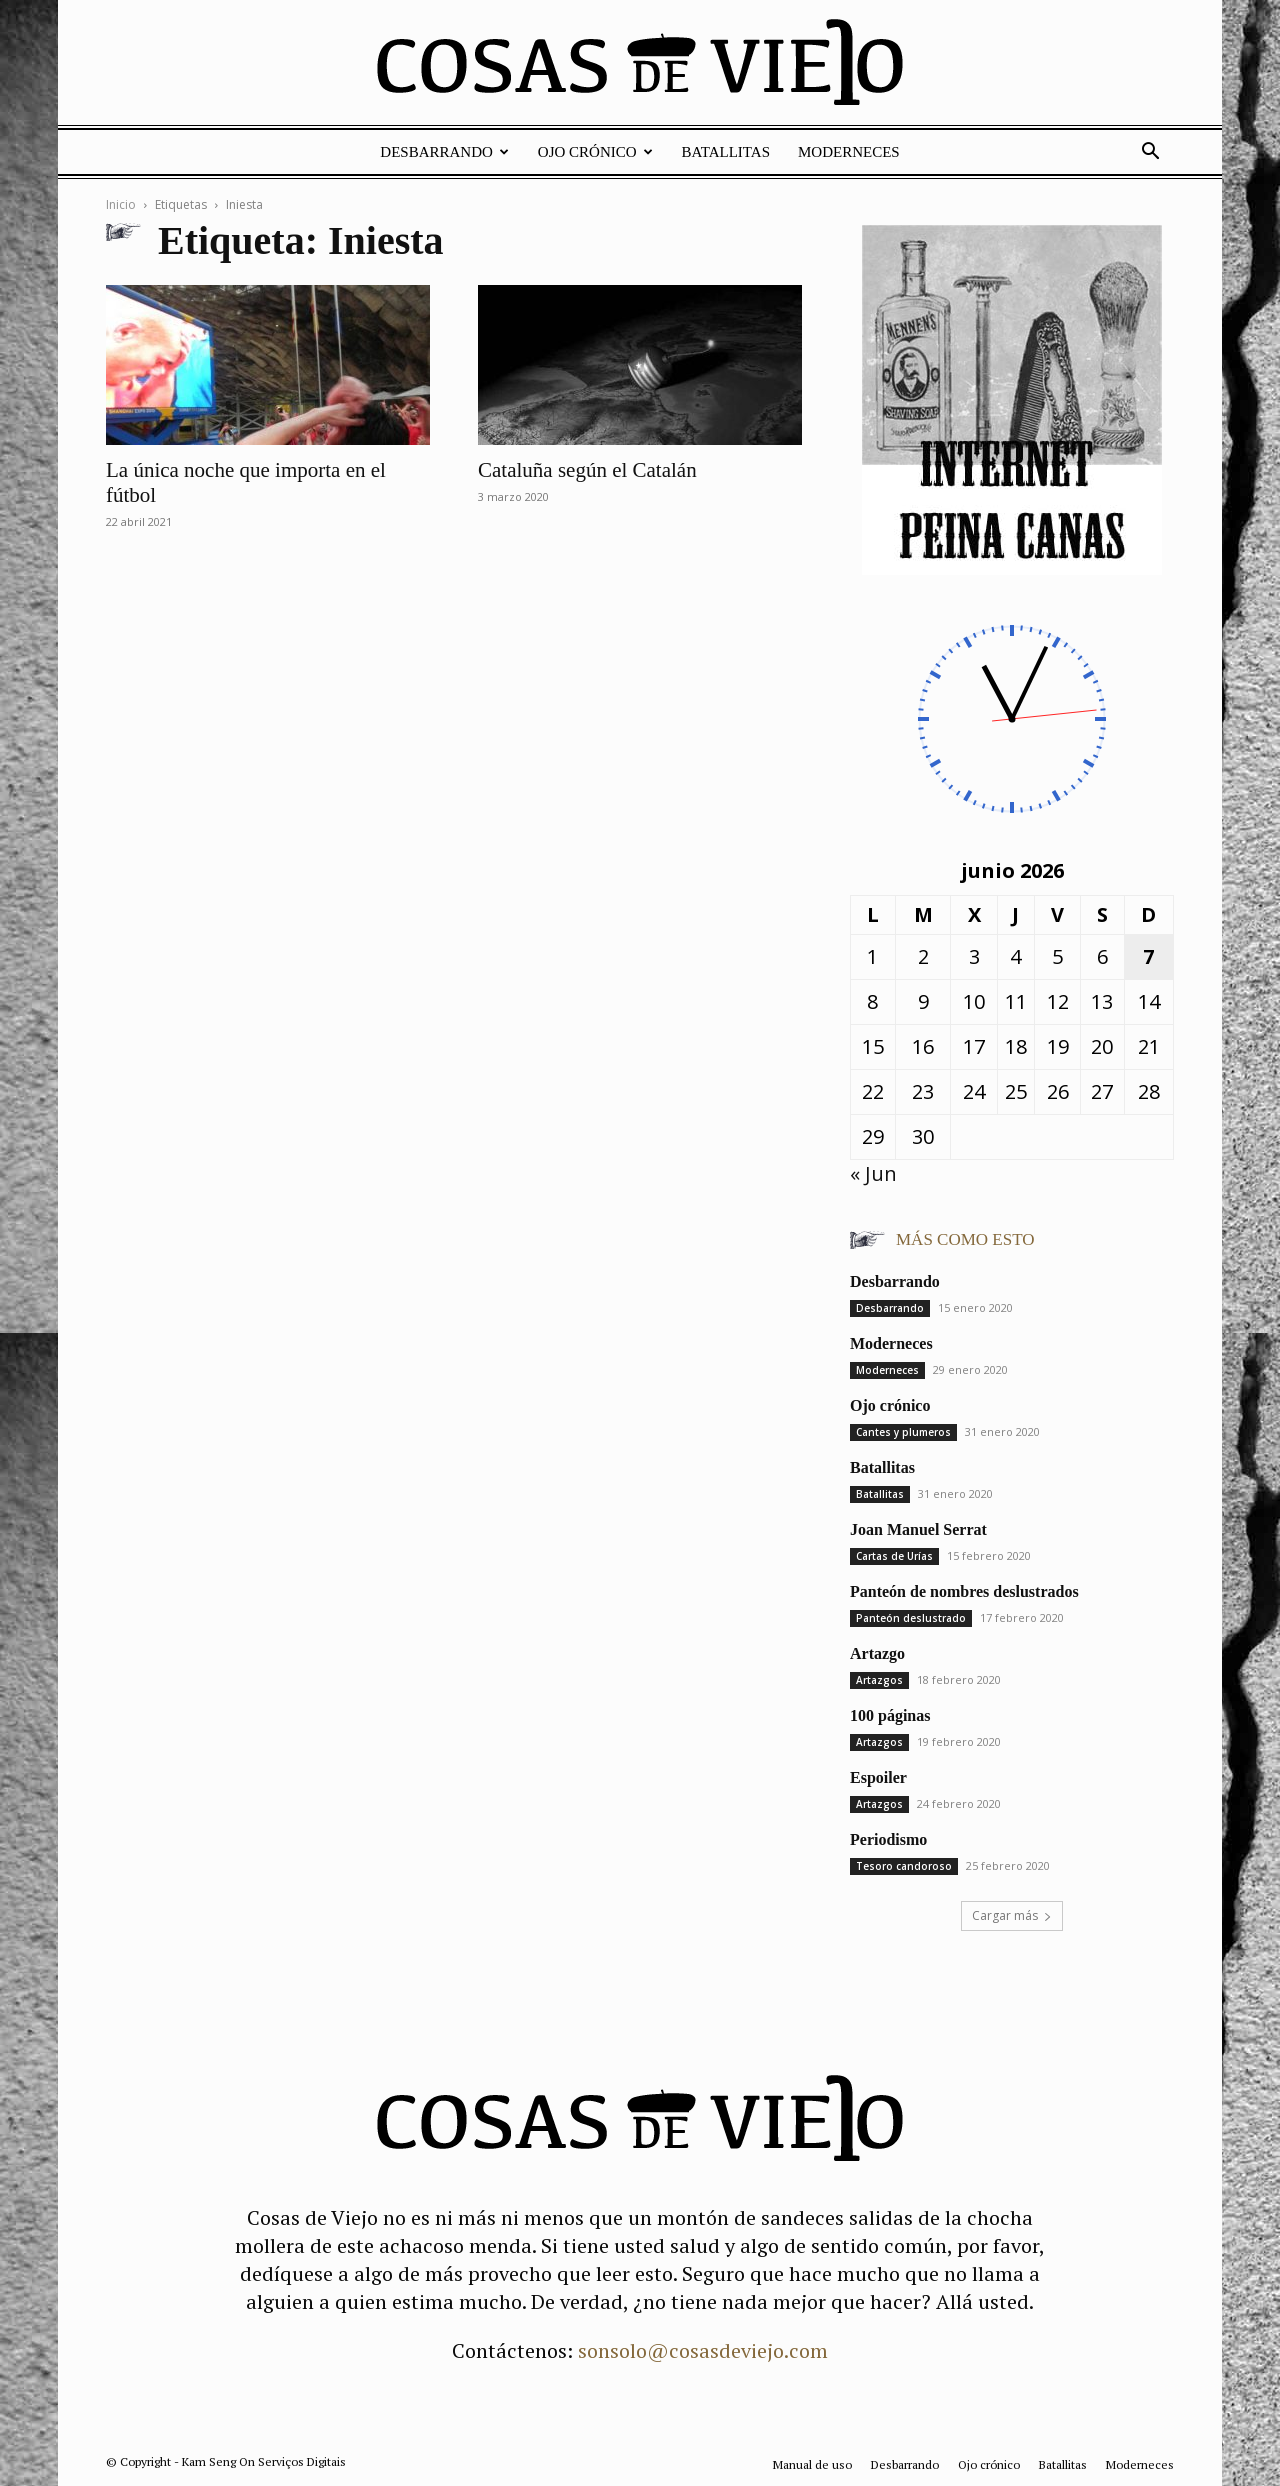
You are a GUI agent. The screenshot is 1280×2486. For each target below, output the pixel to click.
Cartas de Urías (894, 1556)
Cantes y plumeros (903, 1432)
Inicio (121, 204)
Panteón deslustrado (911, 1618)
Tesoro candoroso (904, 1866)
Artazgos (879, 1680)
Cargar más (1012, 1915)
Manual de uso (812, 2464)
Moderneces (849, 152)
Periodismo (888, 1839)
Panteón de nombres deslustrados (964, 1591)
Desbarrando (444, 152)
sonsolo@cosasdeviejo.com (703, 2350)
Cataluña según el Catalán (587, 470)
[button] (1150, 151)
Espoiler (878, 1777)
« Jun (873, 1173)
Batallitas (726, 152)
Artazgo (877, 1653)
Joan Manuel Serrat (918, 1529)
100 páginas (890, 1715)
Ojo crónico (595, 152)
